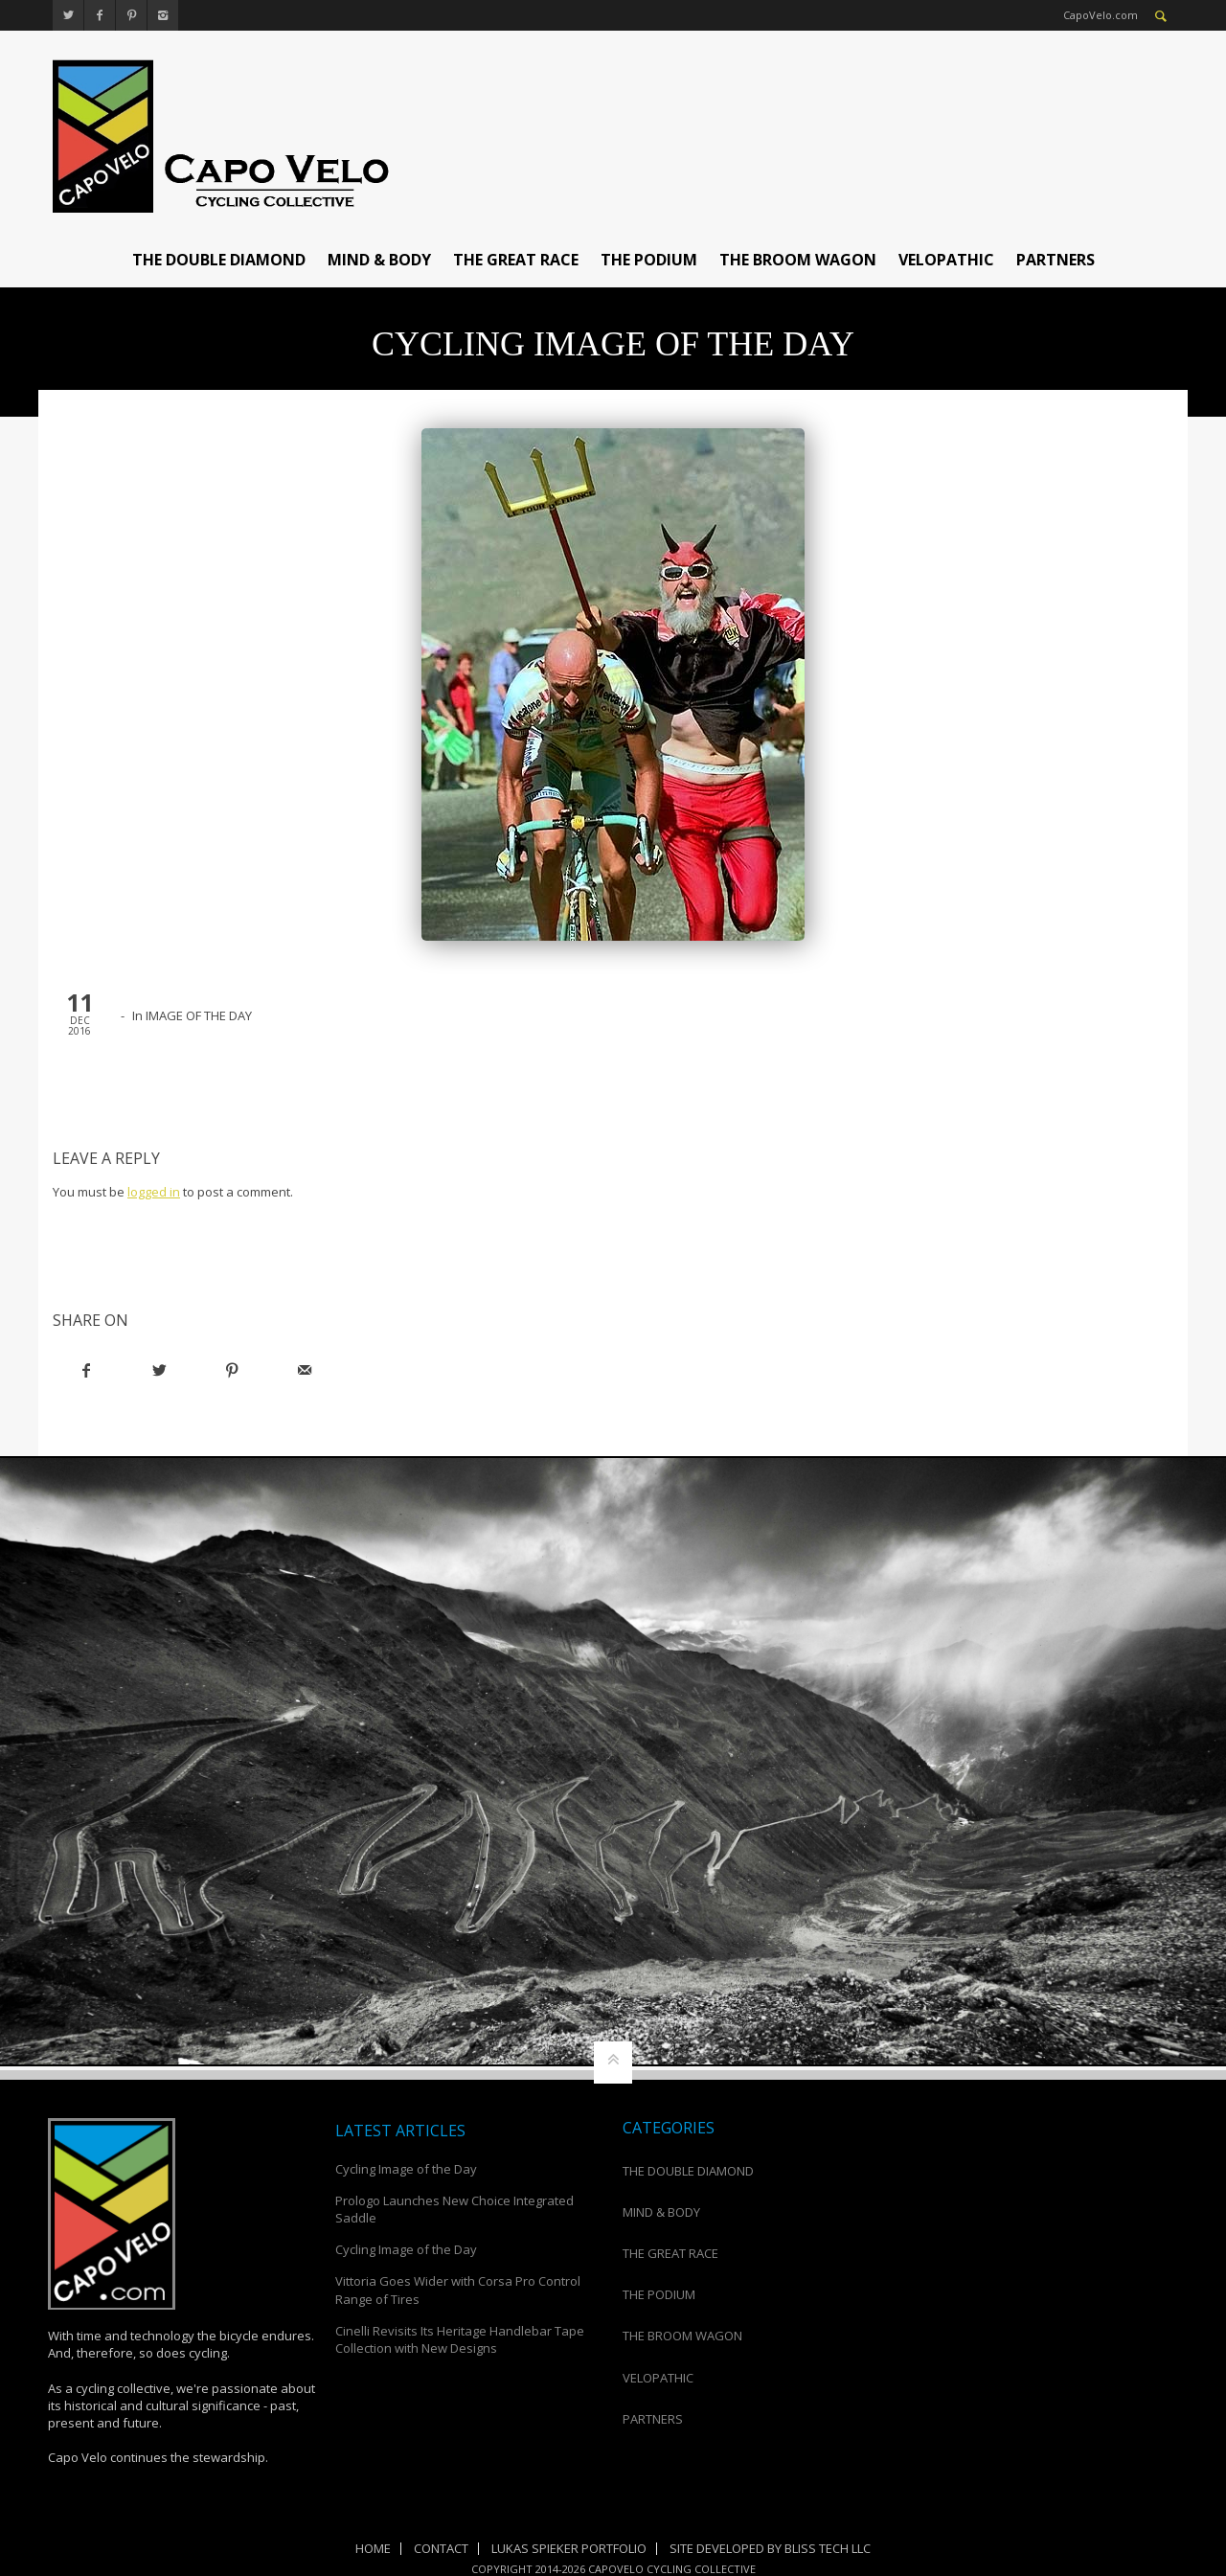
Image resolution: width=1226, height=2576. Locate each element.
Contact (441, 2548)
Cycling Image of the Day (406, 2168)
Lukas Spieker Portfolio (569, 2548)
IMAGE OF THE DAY (199, 1015)
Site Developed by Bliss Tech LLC (770, 2548)
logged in (153, 1191)
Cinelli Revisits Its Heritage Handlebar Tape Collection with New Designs (459, 2339)
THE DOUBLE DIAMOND (219, 259)
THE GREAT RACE (516, 259)
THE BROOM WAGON (797, 259)
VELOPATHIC (946, 259)
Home (373, 2548)
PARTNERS (1055, 259)
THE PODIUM (649, 259)
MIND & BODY (379, 259)
